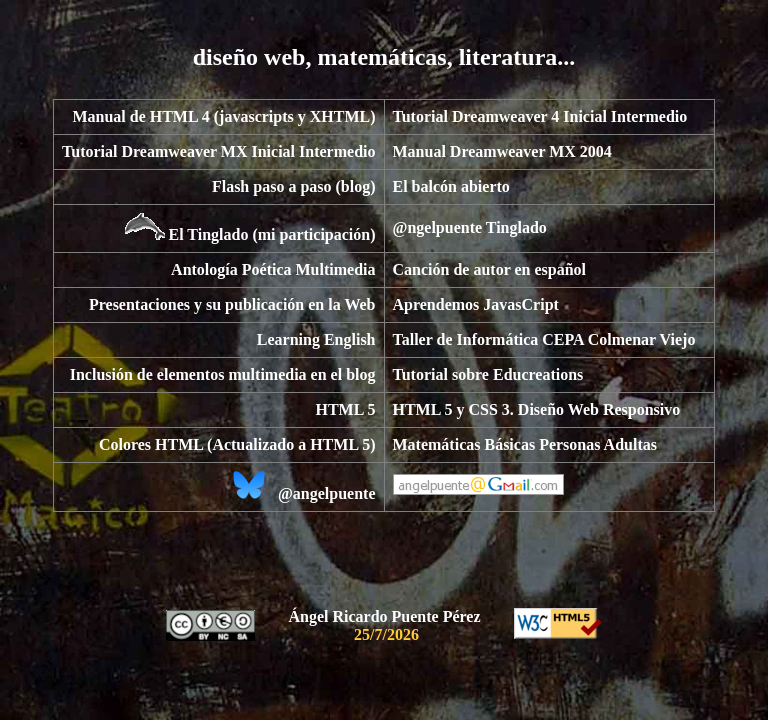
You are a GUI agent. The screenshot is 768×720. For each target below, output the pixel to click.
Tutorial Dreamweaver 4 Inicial (500, 116)
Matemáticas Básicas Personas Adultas (525, 444)
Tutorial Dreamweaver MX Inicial (178, 151)
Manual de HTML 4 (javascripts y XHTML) (223, 116)
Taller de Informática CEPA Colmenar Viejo (544, 339)
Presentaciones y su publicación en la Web (232, 304)
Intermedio (649, 116)
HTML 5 (345, 409)
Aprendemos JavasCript (476, 304)
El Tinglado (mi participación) (272, 234)
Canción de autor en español (490, 269)
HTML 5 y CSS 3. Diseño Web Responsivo (537, 409)
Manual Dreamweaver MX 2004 (502, 151)
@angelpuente (327, 493)
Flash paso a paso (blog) (294, 186)
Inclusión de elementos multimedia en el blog (223, 374)
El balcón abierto (451, 186)
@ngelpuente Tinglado (470, 227)
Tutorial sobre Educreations (488, 374)
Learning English (316, 339)
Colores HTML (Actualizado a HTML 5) (237, 444)
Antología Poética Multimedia (273, 269)
